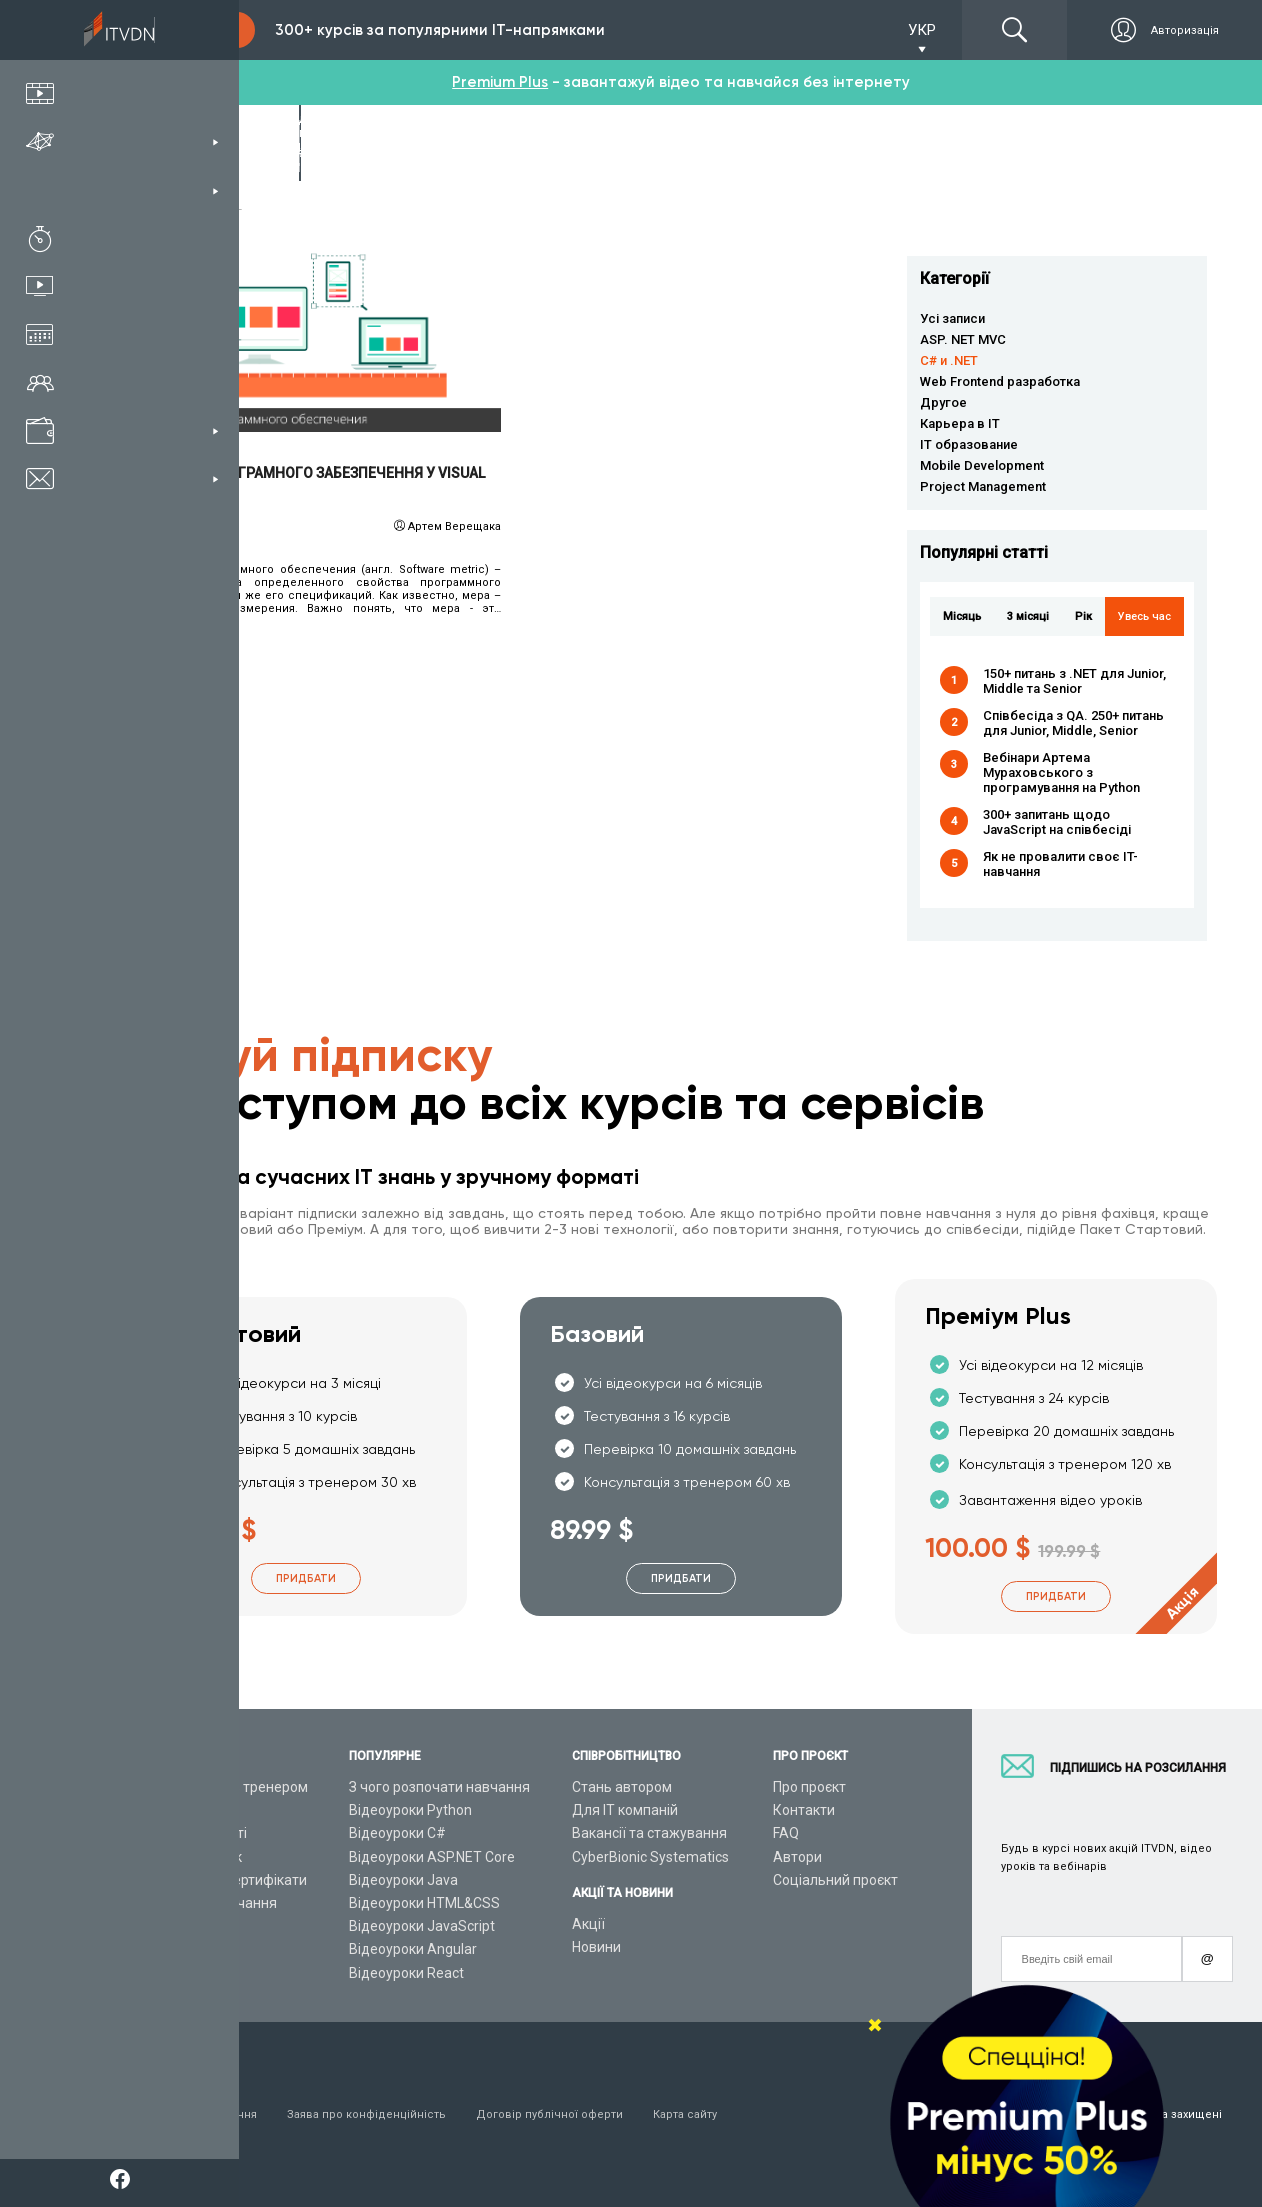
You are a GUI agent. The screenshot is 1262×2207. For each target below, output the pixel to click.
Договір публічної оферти (549, 2114)
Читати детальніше (320, 337)
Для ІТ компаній (625, 1810)
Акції (588, 1924)
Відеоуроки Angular (413, 1949)
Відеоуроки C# (397, 1833)
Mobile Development (982, 465)
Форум (162, 1973)
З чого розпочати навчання (439, 1787)
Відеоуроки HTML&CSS (424, 1903)
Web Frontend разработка (1000, 381)
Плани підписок (191, 1857)
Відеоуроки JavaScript (422, 1926)
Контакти (804, 1810)
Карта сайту (685, 2114)
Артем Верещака (454, 526)
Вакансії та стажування (649, 1833)
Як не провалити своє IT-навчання (1060, 864)
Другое (943, 402)
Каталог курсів (188, 1810)
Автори (797, 1857)
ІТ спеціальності (193, 1833)
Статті (160, 1949)
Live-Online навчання (208, 1903)
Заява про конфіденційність (366, 2114)
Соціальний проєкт (835, 1880)
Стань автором (622, 1787)
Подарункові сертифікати (223, 1880)
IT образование (969, 444)
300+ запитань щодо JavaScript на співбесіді (1057, 822)
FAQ (786, 1833)
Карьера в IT (960, 423)
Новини (596, 1947)
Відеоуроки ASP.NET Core (432, 1857)
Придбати (306, 1578)
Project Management (983, 486)
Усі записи (952, 318)
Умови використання (198, 2114)
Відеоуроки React (406, 1973)
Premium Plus (500, 82)
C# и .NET (949, 360)
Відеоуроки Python (410, 1810)
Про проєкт (809, 1787)
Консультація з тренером (224, 1787)
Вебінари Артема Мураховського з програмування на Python (1061, 772)
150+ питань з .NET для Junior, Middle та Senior (1074, 681)
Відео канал (179, 1926)
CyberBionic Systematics (650, 1857)
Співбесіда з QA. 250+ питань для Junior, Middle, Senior (1073, 723)
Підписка (192, 30)
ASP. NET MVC (963, 339)
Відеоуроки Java (403, 1880)
